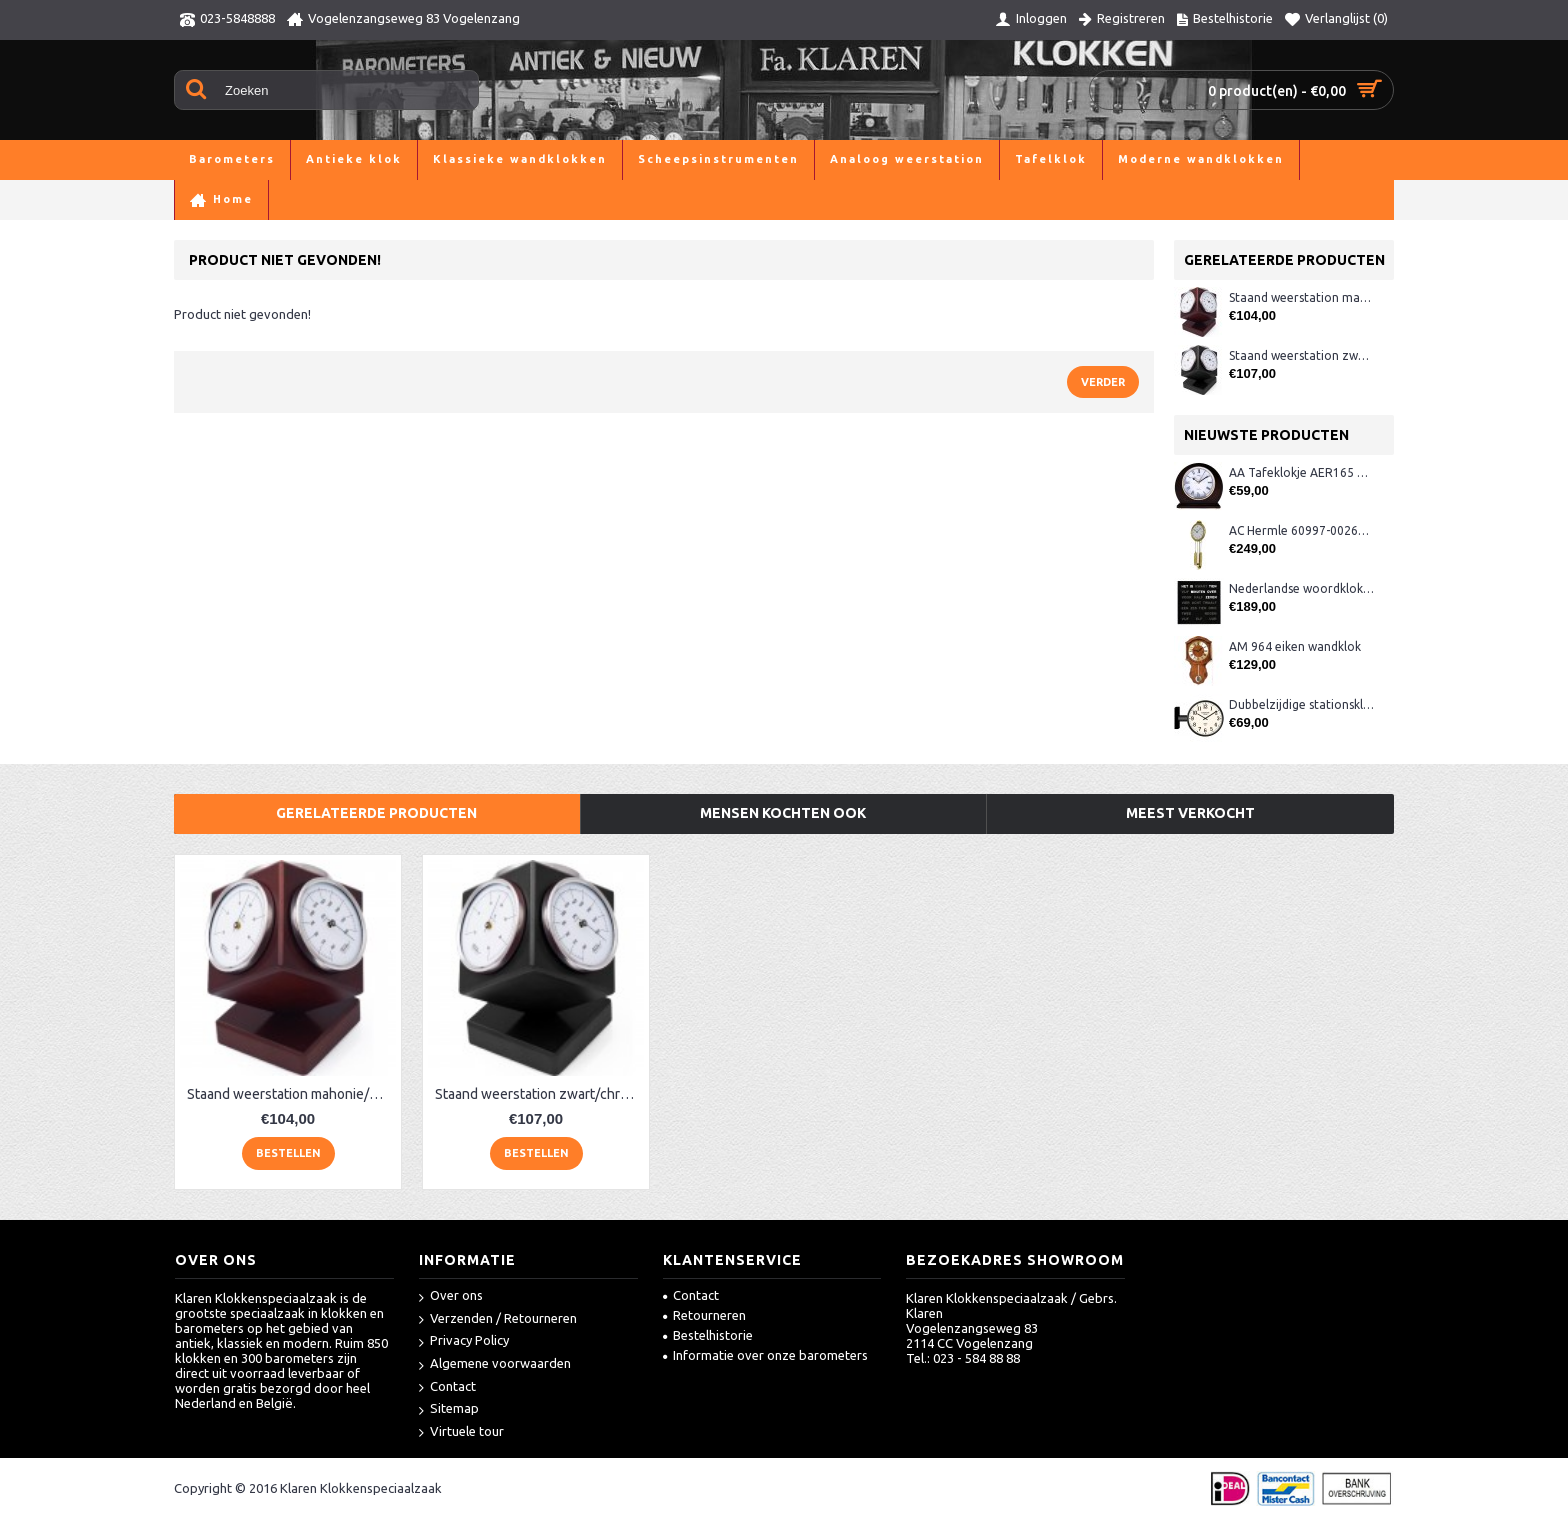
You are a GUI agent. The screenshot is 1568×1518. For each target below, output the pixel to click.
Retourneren (704, 1315)
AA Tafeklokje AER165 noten (1301, 472)
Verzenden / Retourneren (498, 1319)
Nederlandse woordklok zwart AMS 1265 (1301, 588)
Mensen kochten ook (783, 813)
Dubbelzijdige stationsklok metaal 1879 (1301, 704)
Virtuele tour (461, 1432)
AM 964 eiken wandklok (1295, 646)
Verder (1103, 382)
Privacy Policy (464, 1341)
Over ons (451, 1296)
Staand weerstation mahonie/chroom (1301, 297)
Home (192, 199)
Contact (447, 1387)
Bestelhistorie (708, 1335)
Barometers (261, 199)
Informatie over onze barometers (765, 1355)
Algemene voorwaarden (495, 1364)
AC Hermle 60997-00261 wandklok (1301, 530)
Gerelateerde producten (376, 813)
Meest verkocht (1190, 813)
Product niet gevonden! (384, 199)
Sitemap (449, 1409)
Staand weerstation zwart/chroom (1301, 355)
